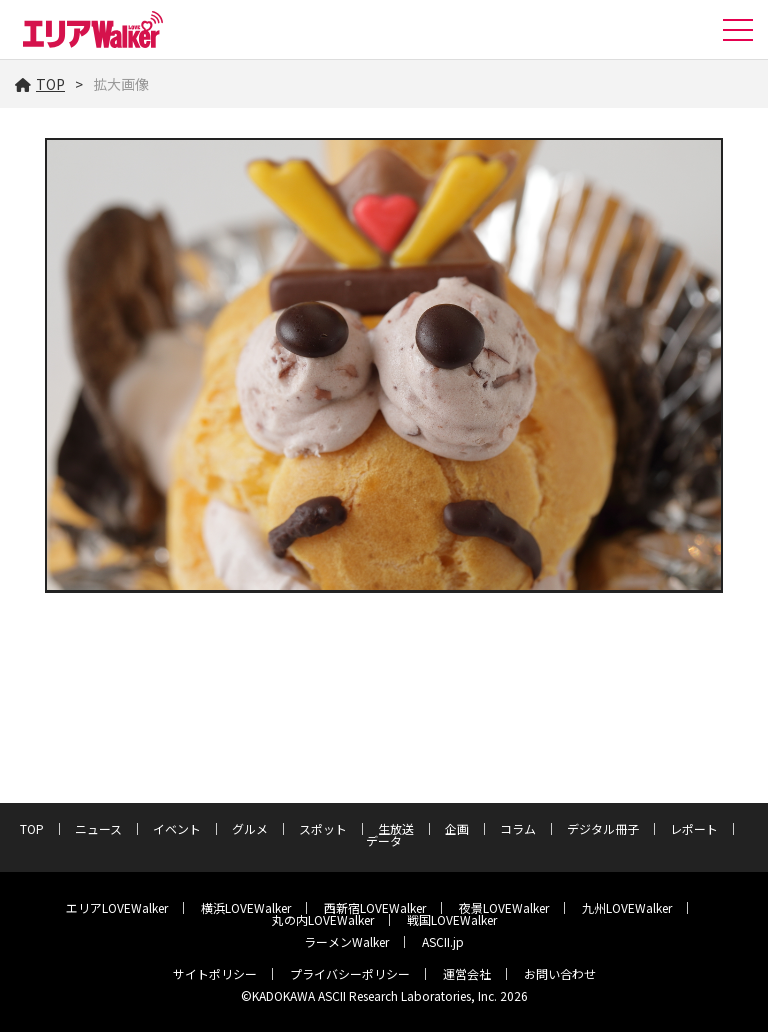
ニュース (98, 828)
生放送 (396, 828)
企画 (457, 828)
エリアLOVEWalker (117, 907)
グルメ (250, 828)
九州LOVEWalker (627, 907)
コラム (518, 828)
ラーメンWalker (346, 941)
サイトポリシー (215, 973)
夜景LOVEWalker (504, 907)
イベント (177, 828)
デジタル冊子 (603, 828)
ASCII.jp (443, 941)
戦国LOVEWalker (452, 919)
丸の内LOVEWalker (323, 919)
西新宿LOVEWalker (375, 907)
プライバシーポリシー (350, 973)
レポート (694, 828)
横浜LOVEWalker (246, 907)
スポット (323, 828)
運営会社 (467, 973)
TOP (40, 84)
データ (384, 840)
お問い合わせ (560, 973)
